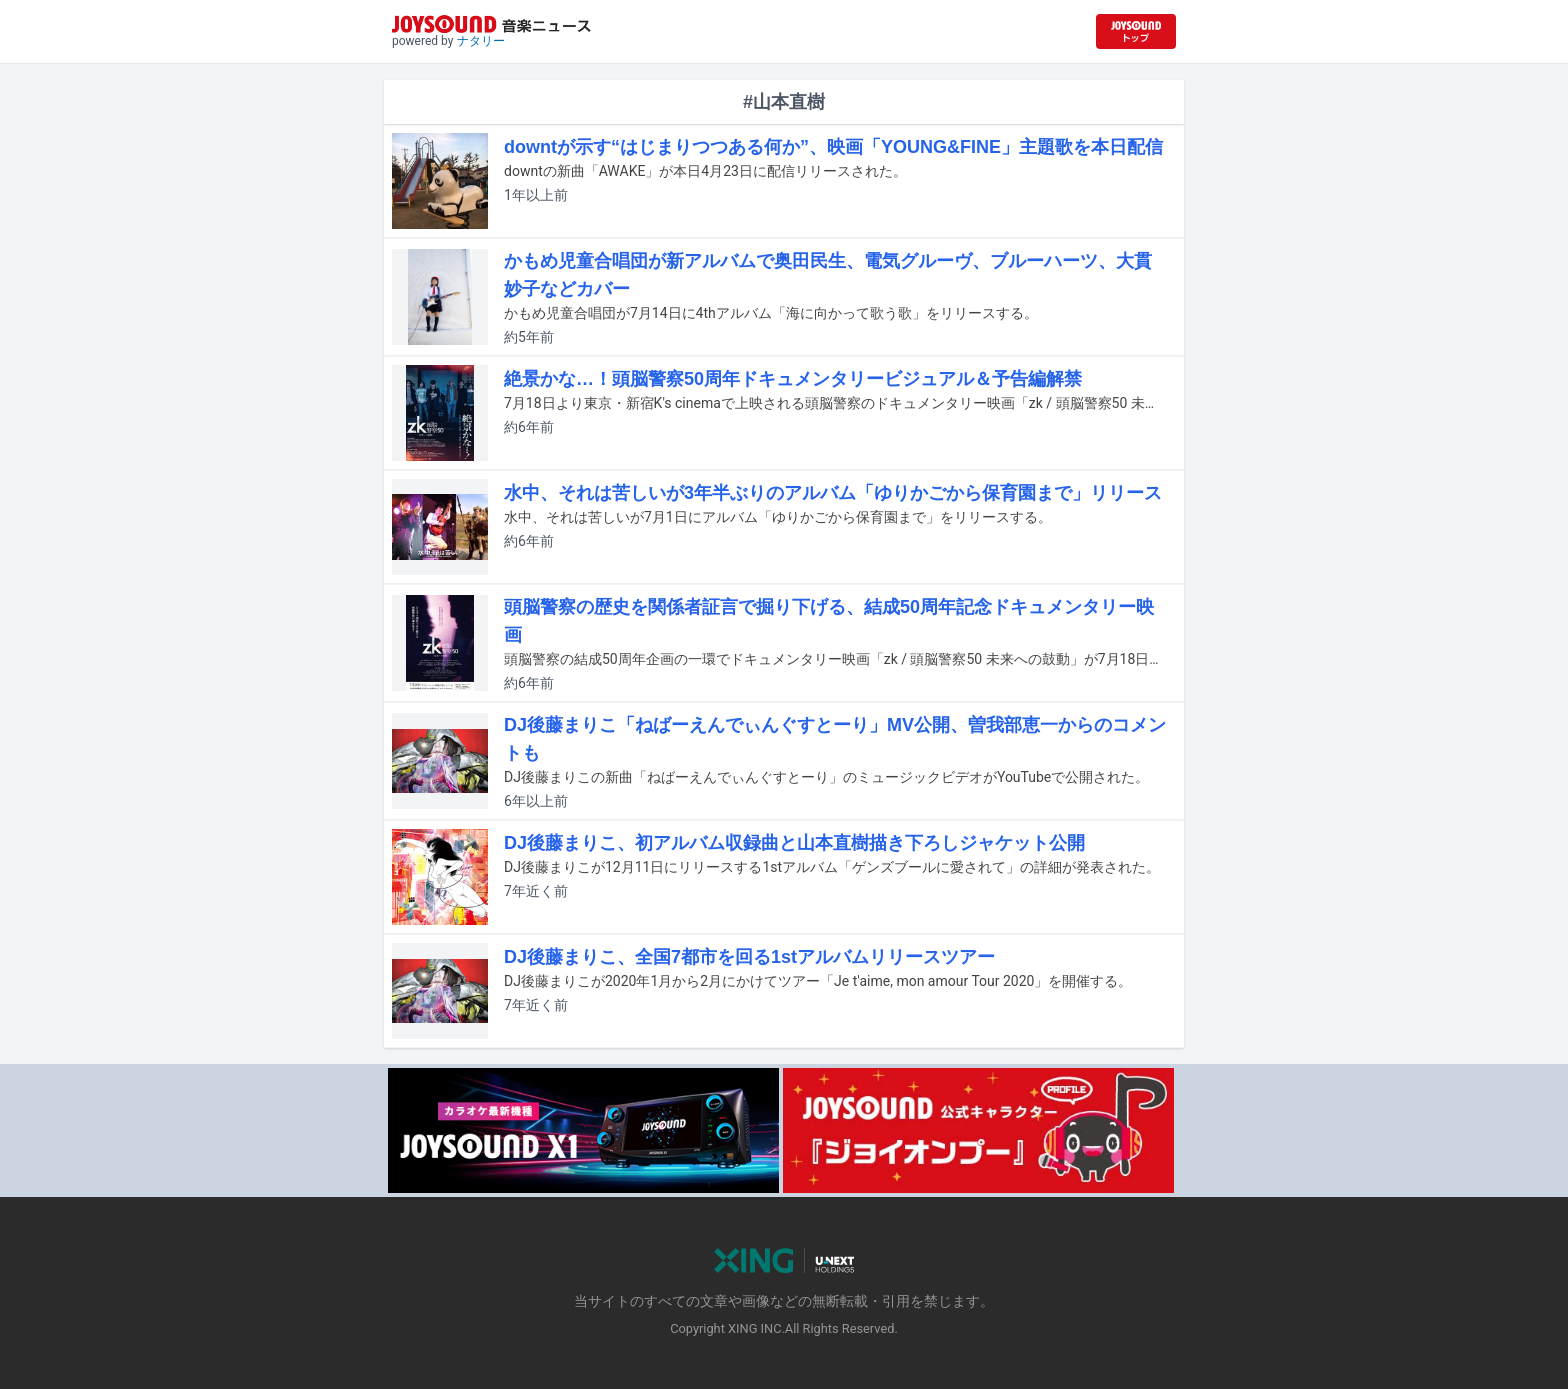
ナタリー (481, 41)
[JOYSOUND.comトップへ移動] (1136, 31)
